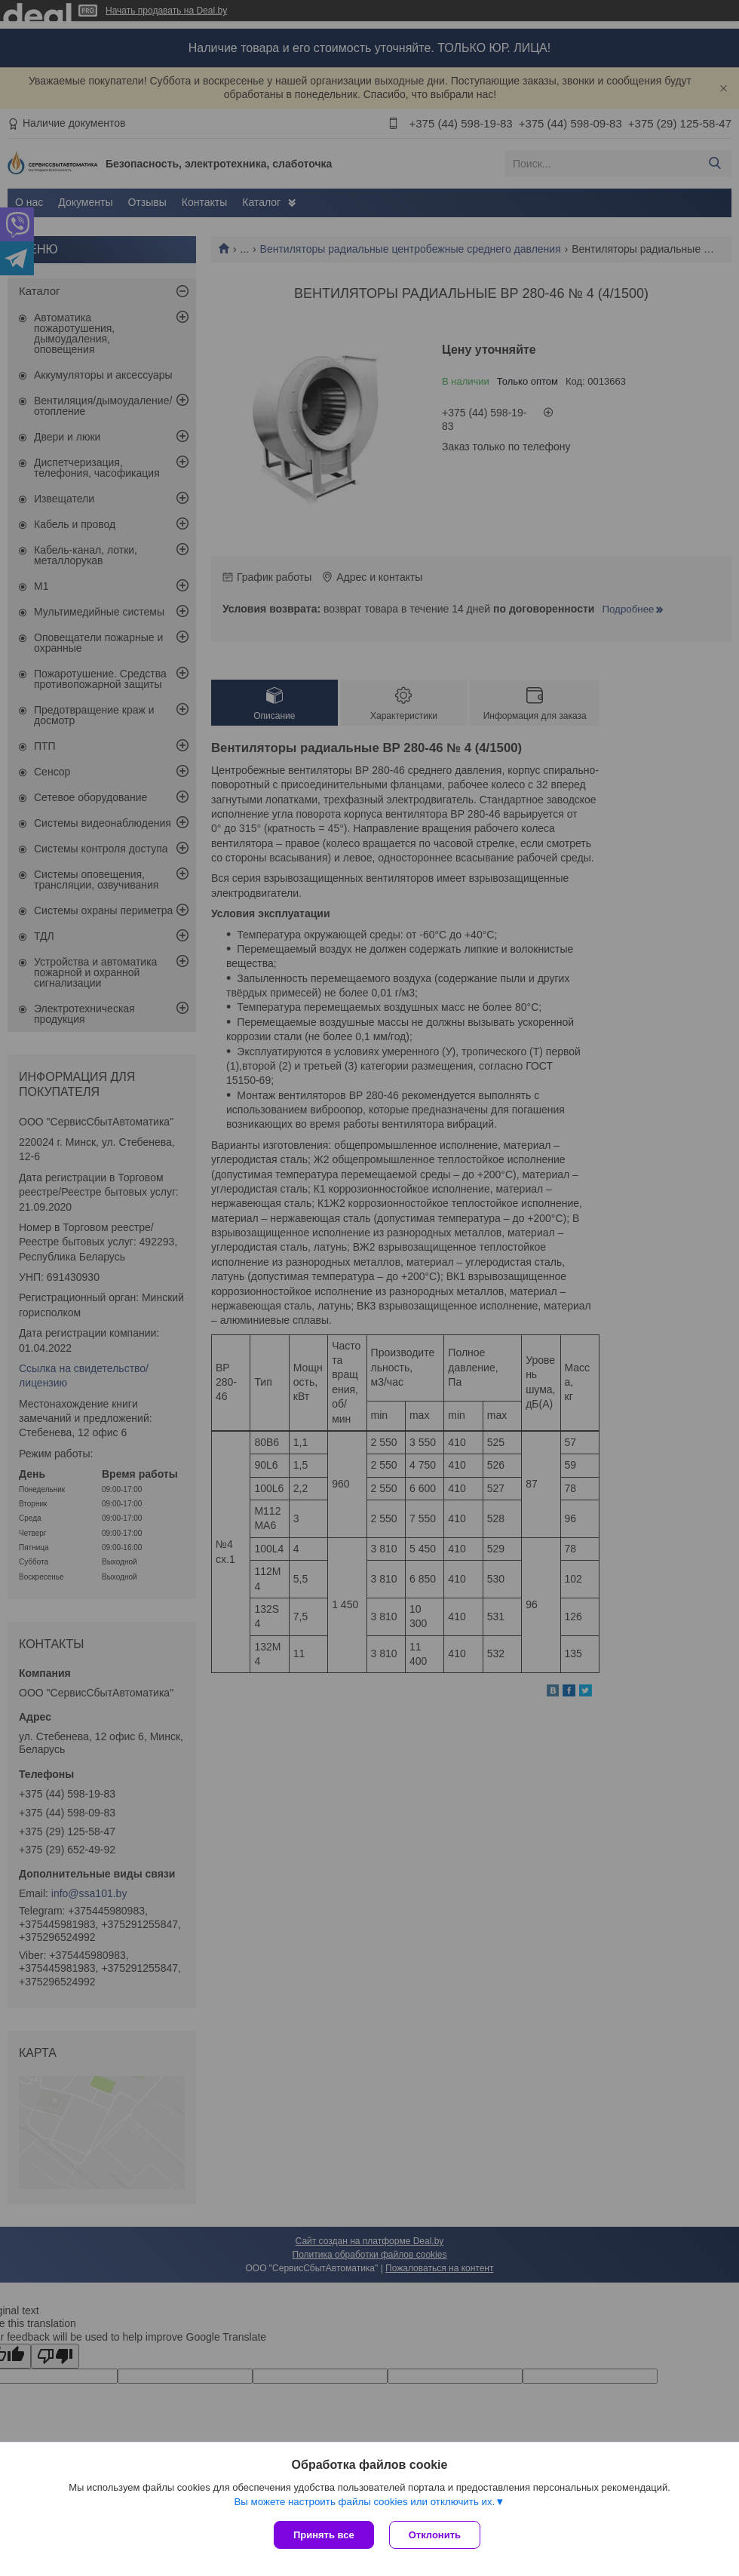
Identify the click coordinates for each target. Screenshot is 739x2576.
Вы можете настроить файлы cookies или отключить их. (364, 2501)
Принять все (323, 2535)
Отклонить (435, 2535)
